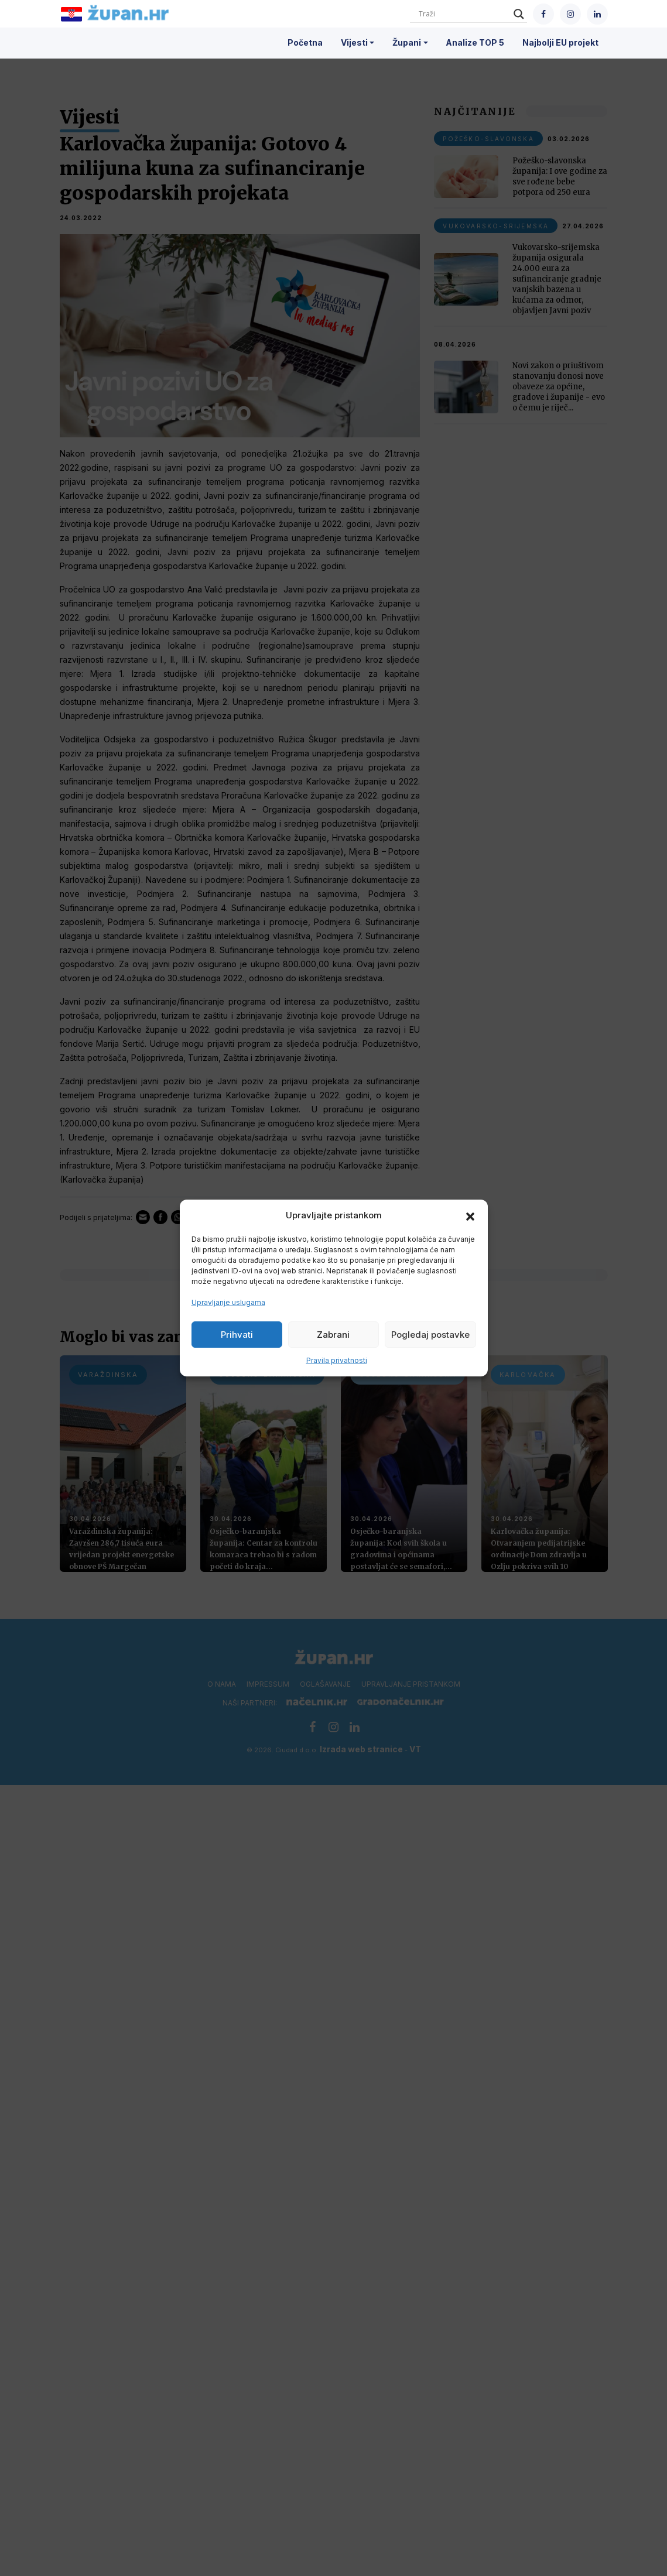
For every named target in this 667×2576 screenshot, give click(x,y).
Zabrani (333, 1334)
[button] (470, 1215)
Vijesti (354, 42)
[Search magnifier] (519, 14)
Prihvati (237, 1334)
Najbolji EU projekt (560, 42)
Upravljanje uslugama (228, 1302)
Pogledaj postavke (430, 1334)
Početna (305, 42)
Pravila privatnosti (336, 1360)
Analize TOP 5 (475, 42)
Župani (406, 42)
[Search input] (463, 14)
